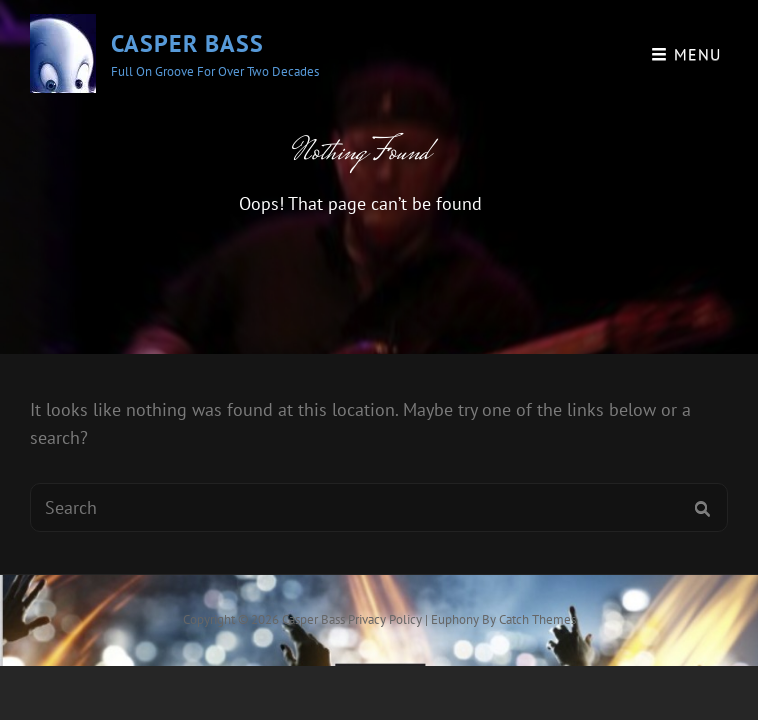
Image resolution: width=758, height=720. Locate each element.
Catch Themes (537, 619)
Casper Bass (187, 43)
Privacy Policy (385, 619)
